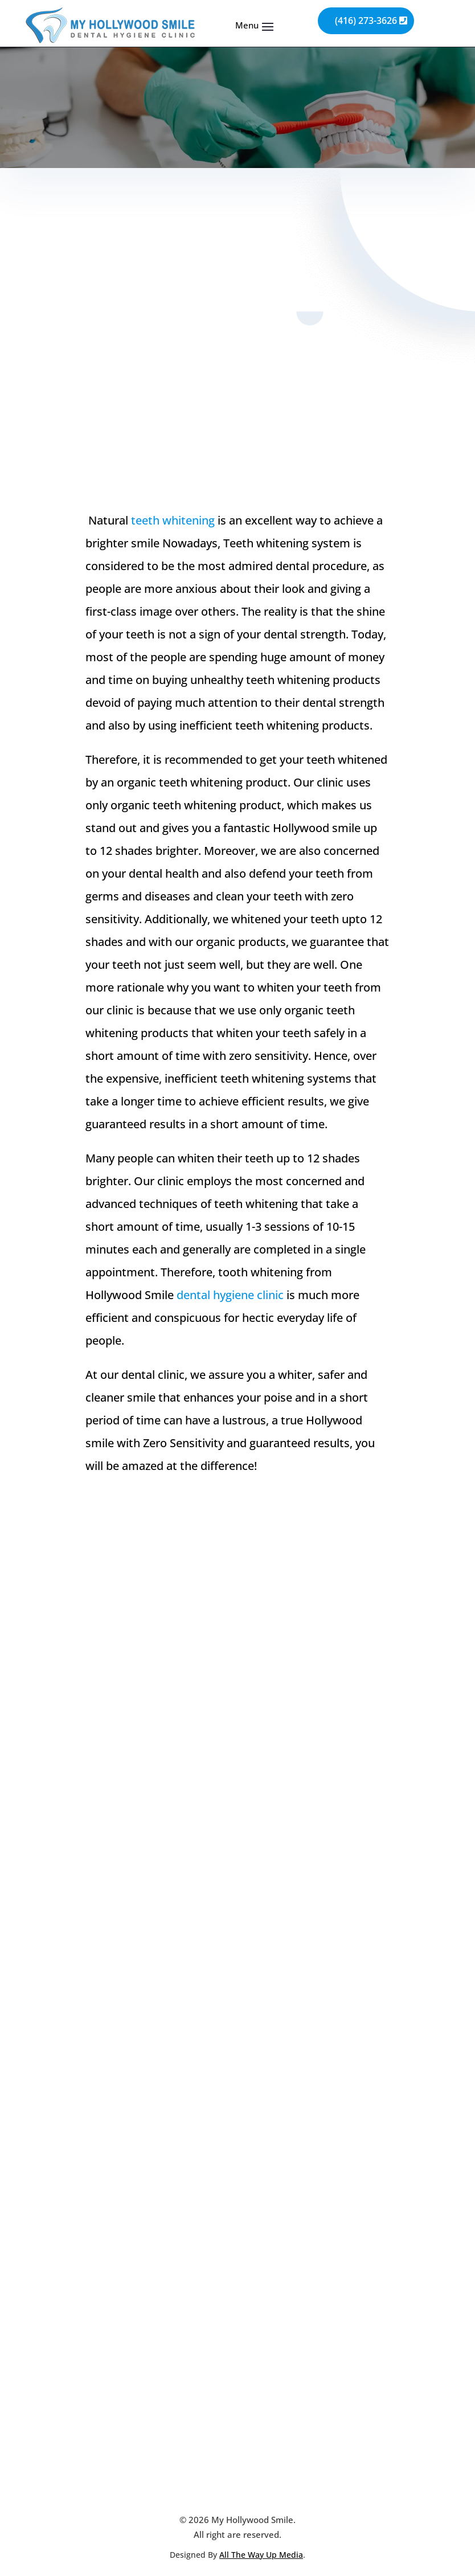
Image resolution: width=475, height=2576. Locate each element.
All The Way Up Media (261, 2554)
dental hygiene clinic (230, 1295)
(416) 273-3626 (366, 20)
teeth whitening (173, 520)
